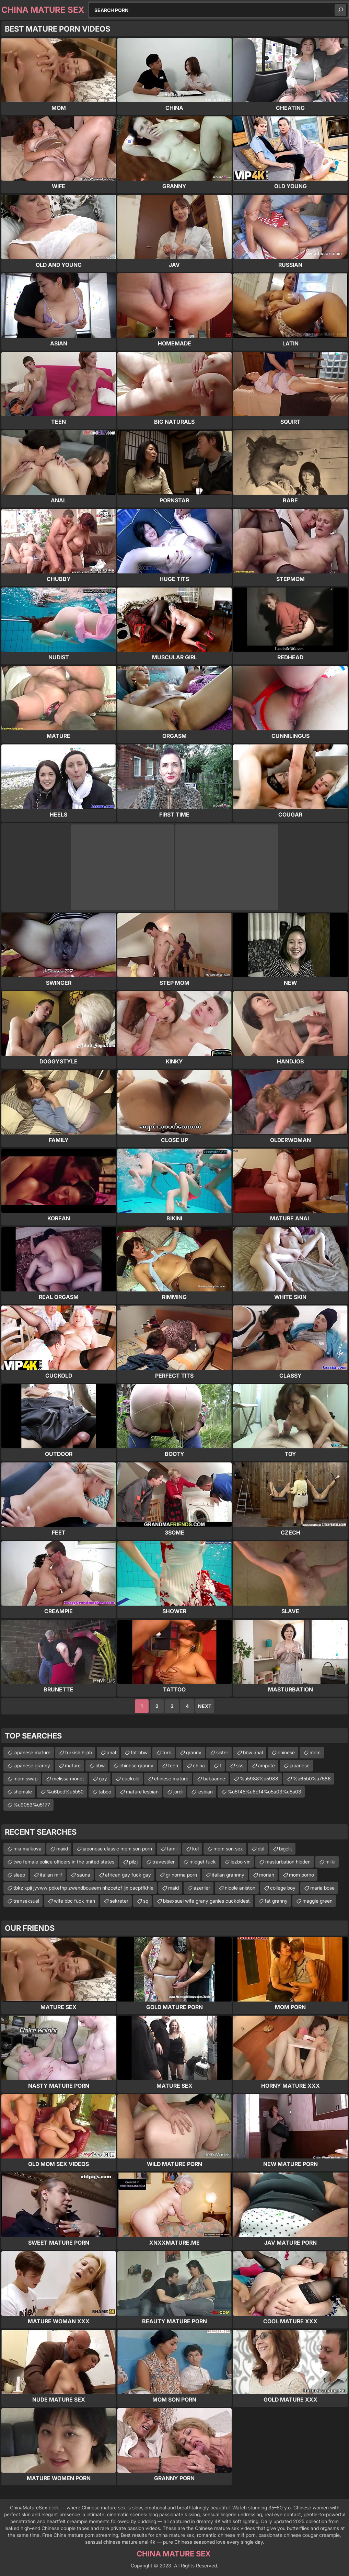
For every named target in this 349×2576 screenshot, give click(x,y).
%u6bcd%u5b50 (65, 1791)
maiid (62, 1848)
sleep (19, 1875)
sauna (83, 1875)
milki (330, 1862)
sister (222, 1752)
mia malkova (27, 1848)
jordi (178, 1791)
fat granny (276, 1901)
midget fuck (202, 1862)
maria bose (322, 1888)
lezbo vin (241, 1862)
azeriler (202, 1888)
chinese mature (171, 1778)
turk (166, 1752)
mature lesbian (142, 1791)
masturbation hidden (288, 1862)
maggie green (317, 1901)
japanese (300, 1765)
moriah (266, 1875)
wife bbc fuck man (74, 1901)
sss (239, 1765)
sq (145, 1901)
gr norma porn (181, 1875)
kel (195, 1848)
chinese (286, 1752)
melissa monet (68, 1778)
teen (173, 1765)
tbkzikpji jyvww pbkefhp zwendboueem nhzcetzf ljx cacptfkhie (83, 1888)
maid (173, 1888)
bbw (100, 1765)
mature (73, 1765)
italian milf (51, 1875)
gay (103, 1778)
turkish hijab (78, 1752)
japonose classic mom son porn (117, 1848)
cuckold (130, 1778)
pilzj (133, 1862)
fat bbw (139, 1752)
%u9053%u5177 (31, 1805)
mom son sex (228, 1848)
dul (261, 1848)
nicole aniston (240, 1888)
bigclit (285, 1848)
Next (204, 1706)
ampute (266, 1765)
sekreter (119, 1901)
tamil (172, 1848)
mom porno (301, 1875)
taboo (104, 1791)
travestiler (163, 1862)
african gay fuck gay (128, 1875)
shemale (22, 1791)
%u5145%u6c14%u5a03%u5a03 (264, 1791)
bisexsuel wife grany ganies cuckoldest (206, 1901)
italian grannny (228, 1875)
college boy (282, 1888)
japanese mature (31, 1752)
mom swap (25, 1778)
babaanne (214, 1778)
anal (111, 1752)
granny (193, 1752)
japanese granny (31, 1765)
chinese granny (136, 1765)
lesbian (205, 1791)
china (199, 1765)
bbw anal (253, 1752)
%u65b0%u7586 (312, 1778)
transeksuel (26, 1901)
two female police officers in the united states (63, 1862)
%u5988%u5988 (259, 1778)
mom (315, 1752)
